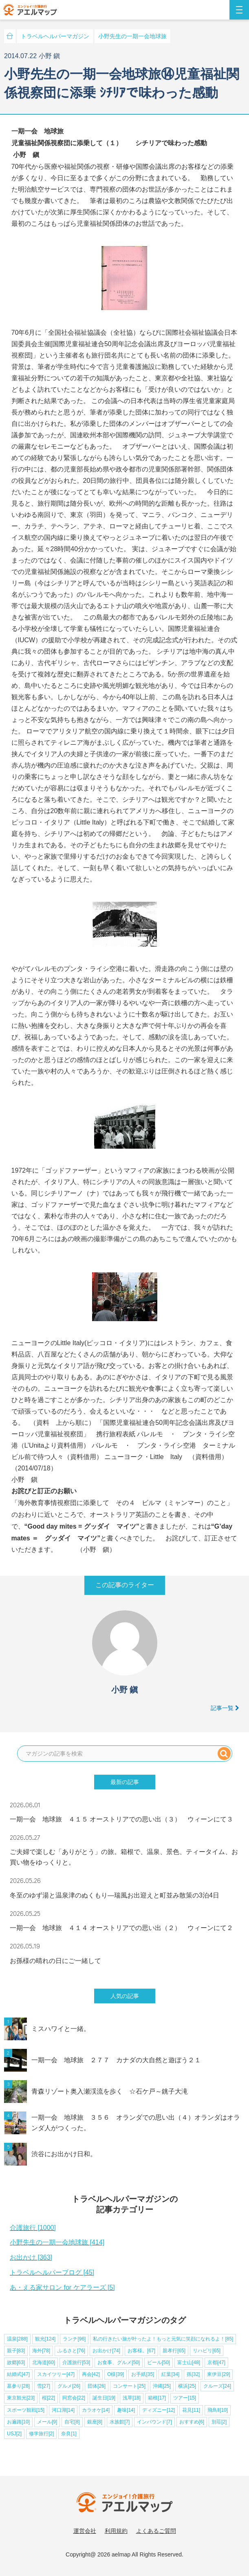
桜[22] (48, 2398)
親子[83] (16, 2351)
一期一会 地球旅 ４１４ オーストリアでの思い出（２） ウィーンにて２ (121, 1927)
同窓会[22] (73, 2398)
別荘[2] (219, 2422)
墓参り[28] (18, 2386)
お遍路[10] (18, 2422)
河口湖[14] (63, 2410)
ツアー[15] (184, 2398)
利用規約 (116, 2531)
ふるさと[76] (71, 2351)
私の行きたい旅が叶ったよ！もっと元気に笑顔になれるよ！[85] (163, 2339)
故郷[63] (16, 2362)
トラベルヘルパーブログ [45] (52, 2272)
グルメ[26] (68, 2386)
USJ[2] (14, 2433)
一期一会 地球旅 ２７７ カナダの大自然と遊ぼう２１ (116, 2060)
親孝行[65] (174, 2351)
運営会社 (84, 2531)
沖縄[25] (162, 2386)
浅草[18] (132, 2398)
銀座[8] (94, 2422)
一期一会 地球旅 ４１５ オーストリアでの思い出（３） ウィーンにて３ (121, 1819)
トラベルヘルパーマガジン (55, 36)
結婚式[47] (18, 2374)
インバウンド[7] (154, 2422)
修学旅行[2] (41, 2433)
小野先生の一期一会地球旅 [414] (57, 2242)
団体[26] (97, 2386)
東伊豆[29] (218, 2374)
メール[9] (47, 2422)
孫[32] (193, 2374)
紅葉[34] (170, 2374)
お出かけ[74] (106, 2351)
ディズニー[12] (158, 2410)
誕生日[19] (104, 2398)
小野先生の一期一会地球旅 (132, 36)
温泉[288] (17, 2339)
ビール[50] (158, 2362)
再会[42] (91, 2374)
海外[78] (41, 2351)
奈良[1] (68, 2433)
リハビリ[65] (206, 2351)
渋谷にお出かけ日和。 (64, 2154)
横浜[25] (187, 2386)
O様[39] (115, 2374)
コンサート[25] (129, 2386)
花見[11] (191, 2410)
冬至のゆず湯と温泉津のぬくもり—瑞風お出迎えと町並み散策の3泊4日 (114, 1895)
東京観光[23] (21, 2398)
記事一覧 (225, 1708)
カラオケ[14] (96, 2410)
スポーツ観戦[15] (25, 2410)
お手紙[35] (142, 2374)
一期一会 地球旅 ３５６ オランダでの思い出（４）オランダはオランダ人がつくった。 (135, 2122)
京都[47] (216, 2362)
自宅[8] (71, 2422)
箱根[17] (157, 2398)
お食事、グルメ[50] (118, 2362)
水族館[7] (120, 2422)
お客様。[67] (141, 2351)
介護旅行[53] (76, 2362)
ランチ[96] (74, 2339)
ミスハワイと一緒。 (60, 2028)
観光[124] (45, 2339)
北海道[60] (43, 2362)
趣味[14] (126, 2410)
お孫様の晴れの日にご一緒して (55, 1960)
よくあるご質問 (156, 2531)
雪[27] (43, 2386)
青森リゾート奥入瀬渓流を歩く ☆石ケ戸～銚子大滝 (109, 2091)
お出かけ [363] (31, 2257)
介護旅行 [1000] (33, 2227)
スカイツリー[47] (56, 2374)
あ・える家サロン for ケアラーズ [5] (62, 2287)
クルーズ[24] (217, 2386)
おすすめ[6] (191, 2422)
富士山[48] (188, 2362)
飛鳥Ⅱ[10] (217, 2410)
